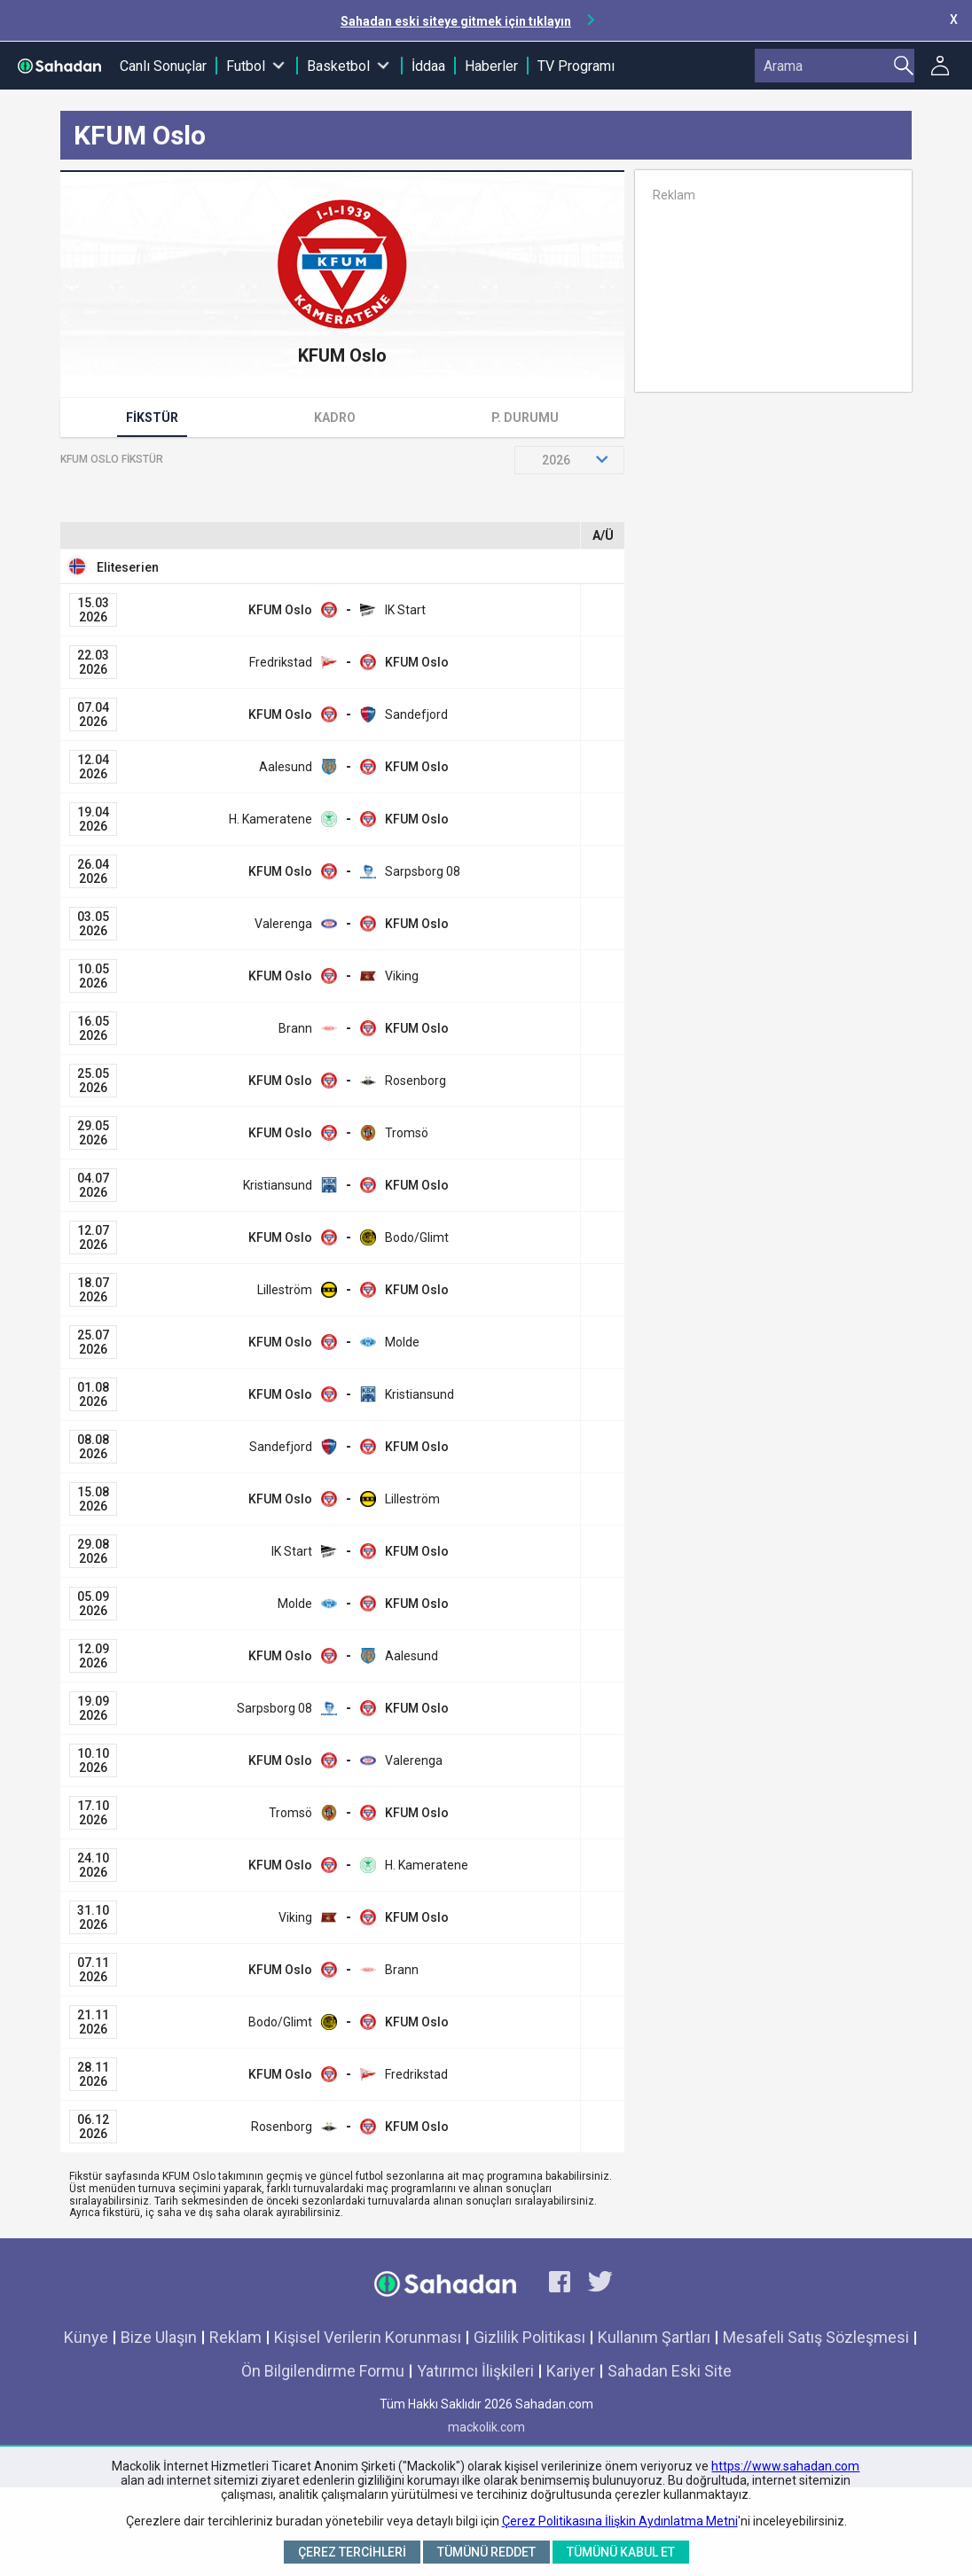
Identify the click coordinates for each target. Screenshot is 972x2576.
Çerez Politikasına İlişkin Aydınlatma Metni (620, 2521)
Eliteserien (128, 567)
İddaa (428, 66)
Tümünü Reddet (486, 2552)
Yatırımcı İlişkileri (475, 2370)
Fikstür (152, 417)
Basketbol (338, 66)
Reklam (235, 2337)
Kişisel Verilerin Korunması (367, 2337)
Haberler (491, 66)
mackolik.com (486, 2427)
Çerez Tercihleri (352, 2552)
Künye (86, 2337)
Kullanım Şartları (654, 2337)
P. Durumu (525, 417)
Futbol (245, 66)
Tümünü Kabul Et (621, 2552)
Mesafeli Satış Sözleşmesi (816, 2337)
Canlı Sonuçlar (163, 66)
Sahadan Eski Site (670, 2370)
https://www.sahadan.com (785, 2466)
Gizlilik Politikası (529, 2337)
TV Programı (576, 66)
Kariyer (570, 2370)
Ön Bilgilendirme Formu (322, 2370)
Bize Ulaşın (159, 2337)
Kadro (335, 417)
